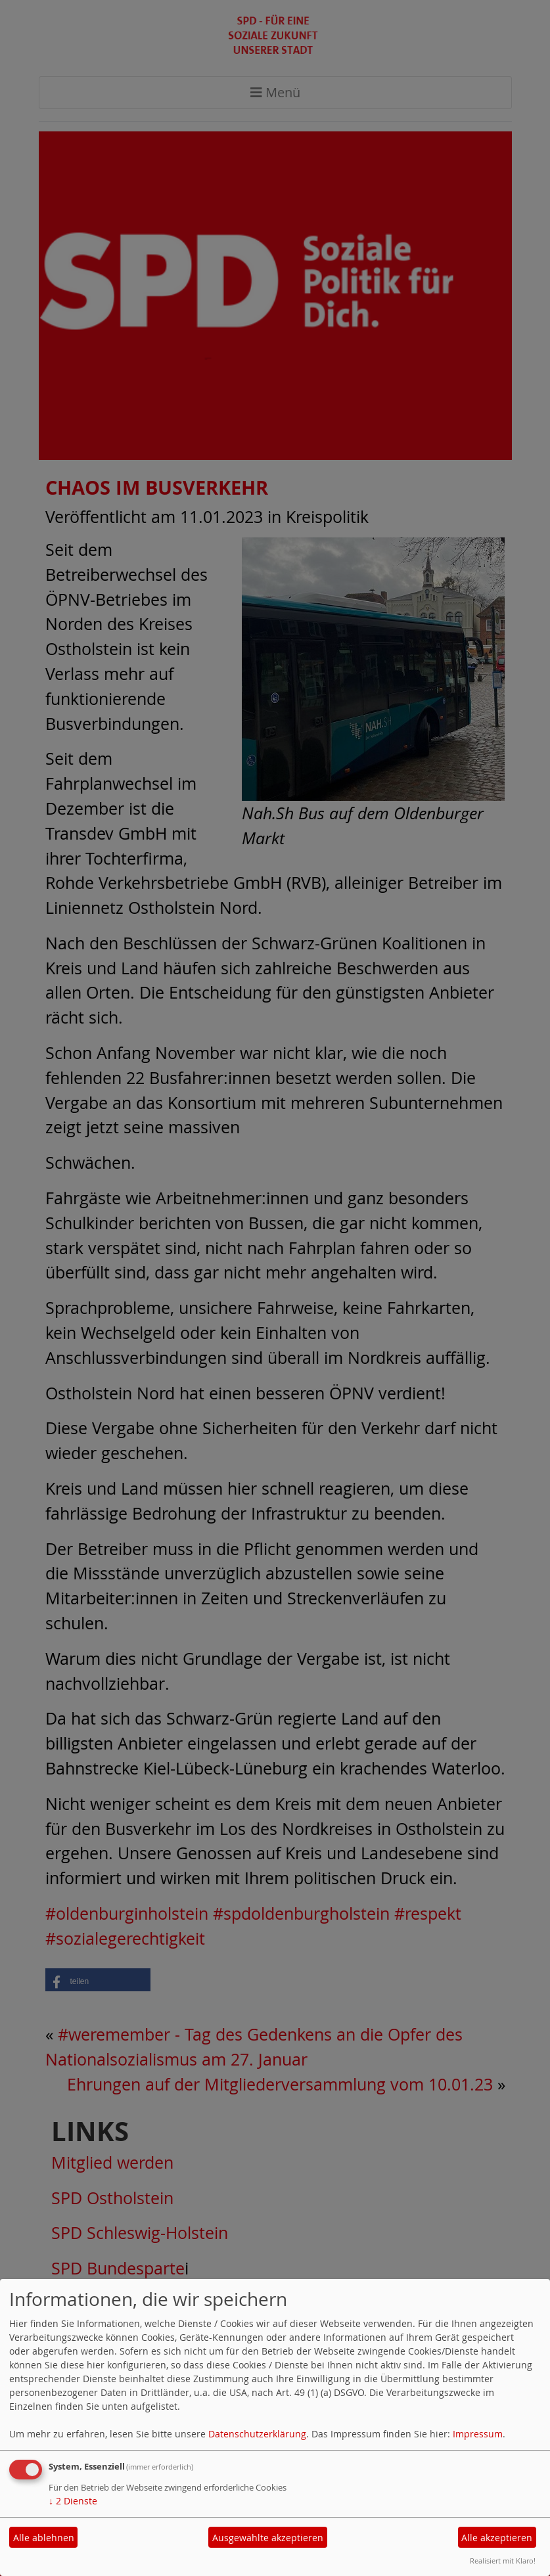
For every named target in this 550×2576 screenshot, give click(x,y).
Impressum (478, 2434)
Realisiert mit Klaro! (503, 2560)
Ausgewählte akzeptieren (267, 2537)
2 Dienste (73, 2501)
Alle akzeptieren (496, 2537)
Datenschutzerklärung (257, 2434)
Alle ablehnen (43, 2537)
